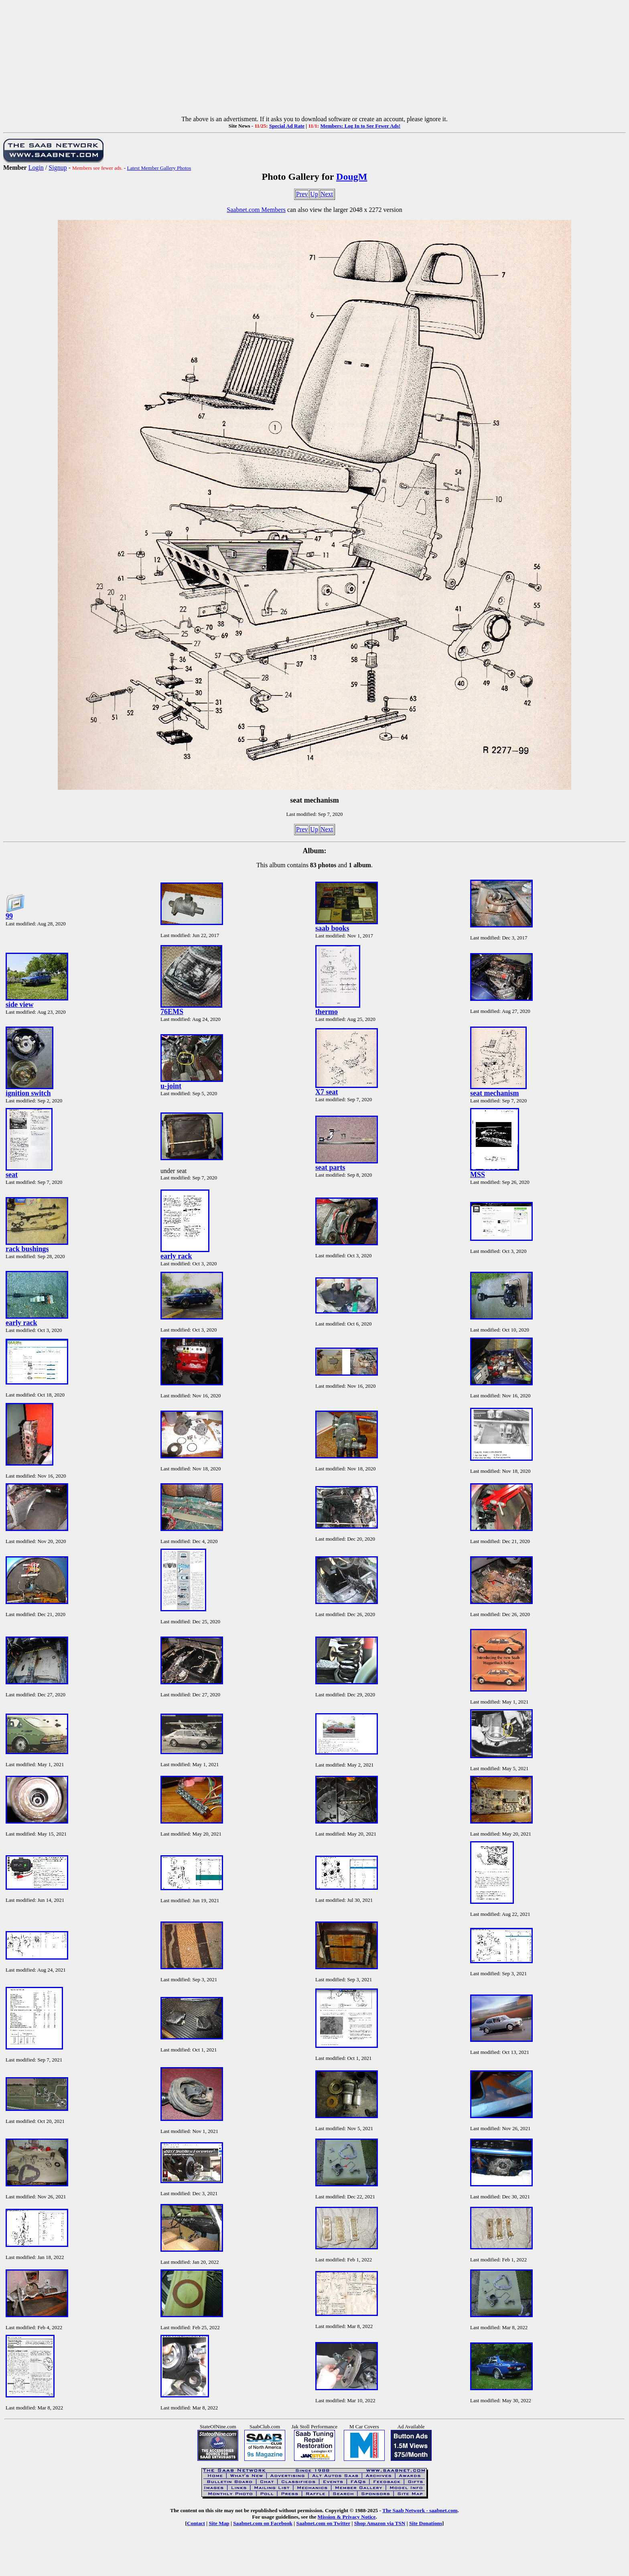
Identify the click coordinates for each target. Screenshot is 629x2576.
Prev (302, 194)
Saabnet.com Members (256, 209)
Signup (58, 167)
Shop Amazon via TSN (380, 2523)
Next (327, 194)
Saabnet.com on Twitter (323, 2523)
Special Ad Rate (286, 126)
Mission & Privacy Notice (347, 2517)
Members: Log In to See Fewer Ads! (360, 126)
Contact (196, 2523)
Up (314, 194)
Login (36, 167)
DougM (351, 176)
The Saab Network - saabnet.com (420, 2510)
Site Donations (425, 2523)
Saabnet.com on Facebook (262, 2523)
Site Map (219, 2523)
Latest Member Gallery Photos (159, 168)
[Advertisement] (314, 59)
